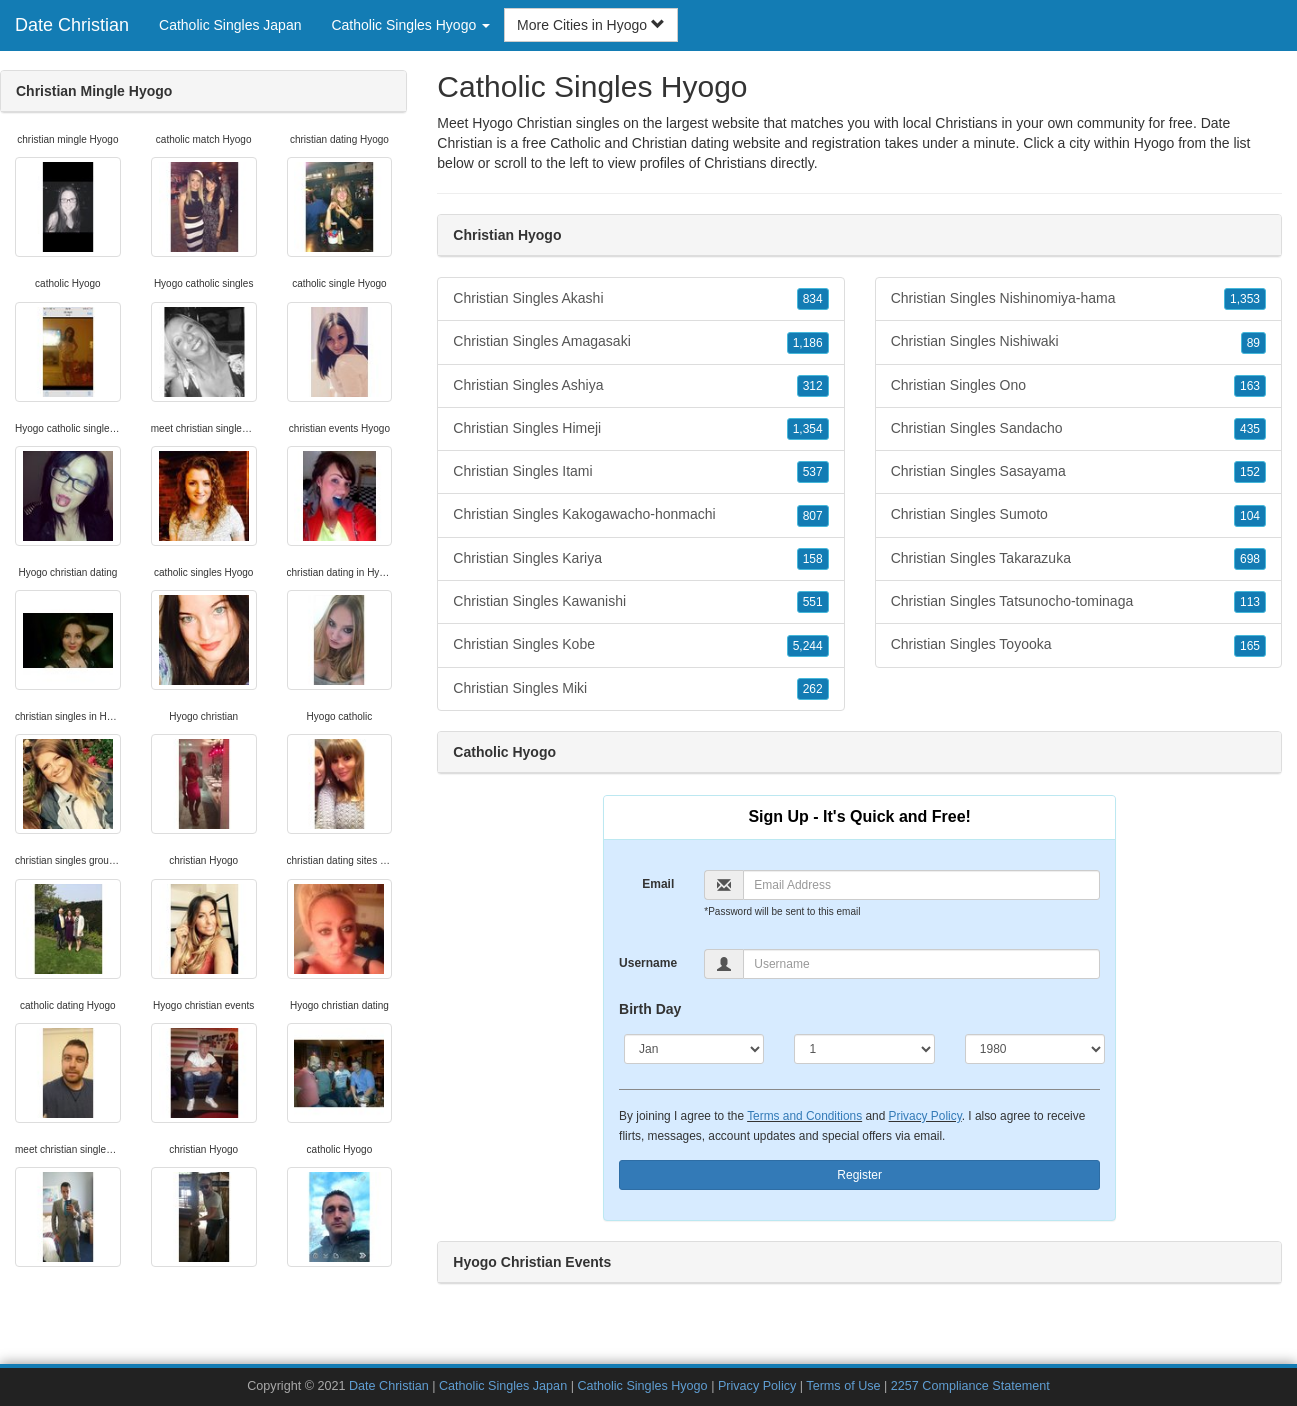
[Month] (694, 1049)
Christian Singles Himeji (640, 429)
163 (1250, 386)
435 (1250, 429)
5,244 (808, 646)
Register (859, 1175)
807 (813, 516)
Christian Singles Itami (640, 472)
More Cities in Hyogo (591, 25)
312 (813, 386)
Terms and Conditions (804, 1116)
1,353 (1245, 299)
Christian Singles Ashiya (640, 386)
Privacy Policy (925, 1116)
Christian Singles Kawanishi (640, 602)
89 (1253, 343)
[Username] (921, 964)
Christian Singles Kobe (640, 645)
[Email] (921, 885)
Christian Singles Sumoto (1078, 515)
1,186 (808, 343)
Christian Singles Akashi (640, 299)
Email (658, 884)
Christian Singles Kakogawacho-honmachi (640, 515)
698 (1250, 559)
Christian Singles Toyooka (1078, 645)
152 (1250, 472)
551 (813, 602)
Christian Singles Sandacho (1078, 429)
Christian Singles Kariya (640, 559)
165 (1250, 646)
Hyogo (1154, 143)
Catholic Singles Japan (230, 25)
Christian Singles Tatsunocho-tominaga (1078, 602)
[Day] (864, 1049)
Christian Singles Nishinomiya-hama (1078, 299)
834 (813, 299)
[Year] (1035, 1049)
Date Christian (72, 25)
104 (1250, 516)
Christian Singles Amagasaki (640, 342)
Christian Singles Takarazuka (1078, 559)
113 (1250, 602)
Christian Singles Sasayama (1078, 472)
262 (813, 689)
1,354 (808, 429)
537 (813, 472)
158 (813, 559)
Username (648, 963)
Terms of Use (843, 1386)
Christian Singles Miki (640, 689)
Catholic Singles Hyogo (642, 1386)
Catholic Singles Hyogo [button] (410, 25)
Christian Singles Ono (1078, 386)
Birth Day (650, 1009)
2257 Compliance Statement (970, 1386)
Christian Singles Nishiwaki (1078, 342)
